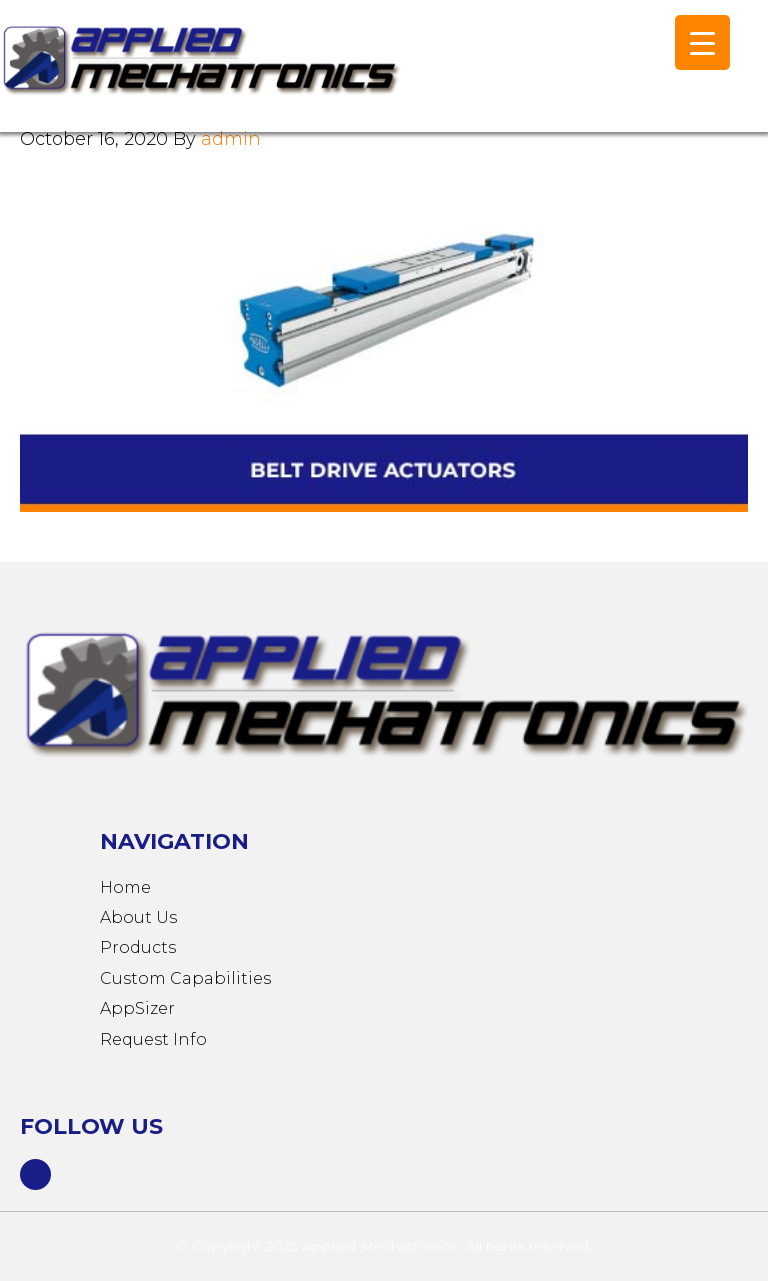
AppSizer (137, 1008)
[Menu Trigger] (702, 42)
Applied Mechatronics (200, 76)
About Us (138, 917)
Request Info (153, 1039)
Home (125, 887)
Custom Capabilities (185, 978)
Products (138, 947)
